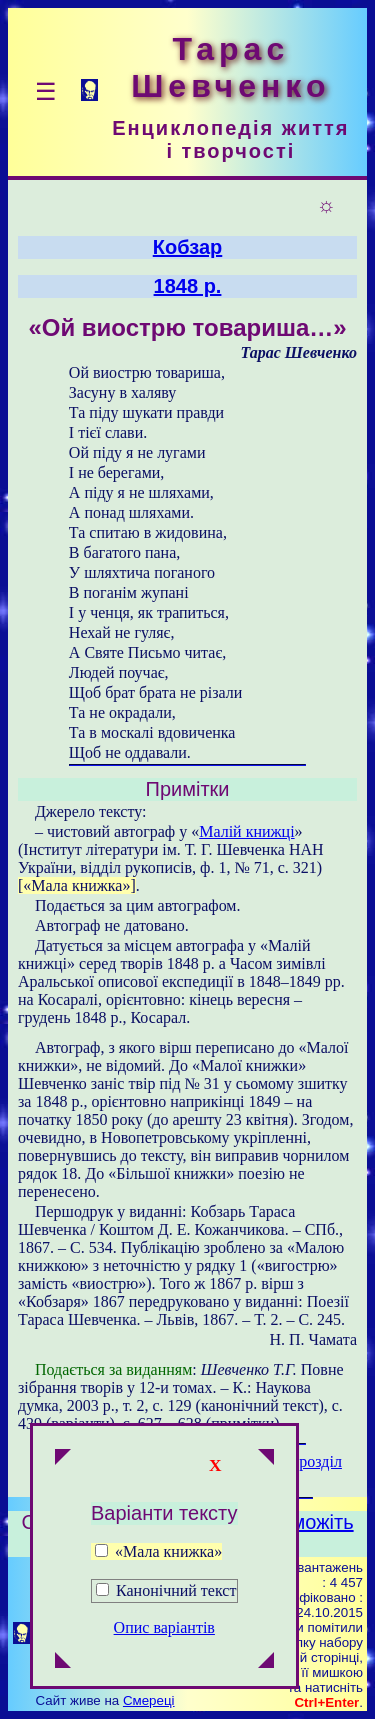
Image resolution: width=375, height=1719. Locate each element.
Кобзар (188, 247)
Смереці (149, 1700)
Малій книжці (246, 831)
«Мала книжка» (158, 1551)
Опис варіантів (164, 1627)
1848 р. (188, 286)
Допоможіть (299, 1522)
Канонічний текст (176, 1590)
